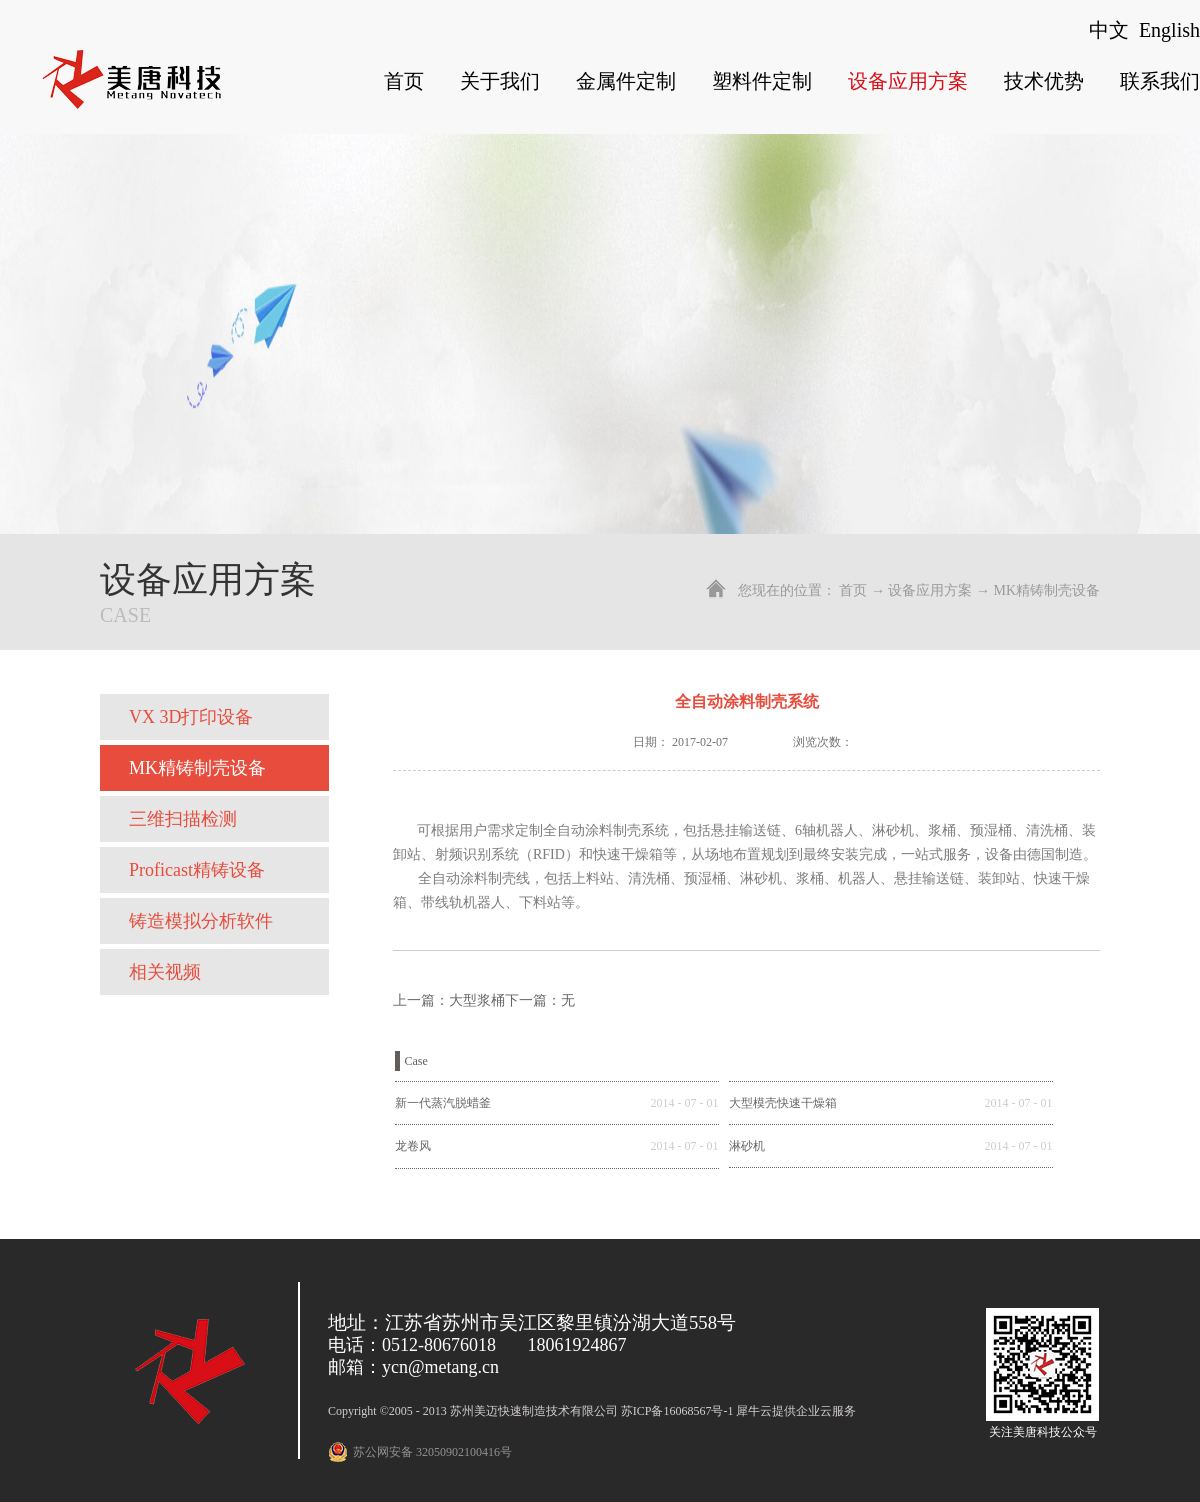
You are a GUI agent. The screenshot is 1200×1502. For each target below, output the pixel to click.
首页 (404, 81)
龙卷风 (413, 1146)
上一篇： (449, 1000)
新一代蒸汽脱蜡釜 (443, 1103)
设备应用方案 (930, 590)
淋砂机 (747, 1146)
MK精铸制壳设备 (1046, 590)
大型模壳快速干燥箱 (783, 1103)
